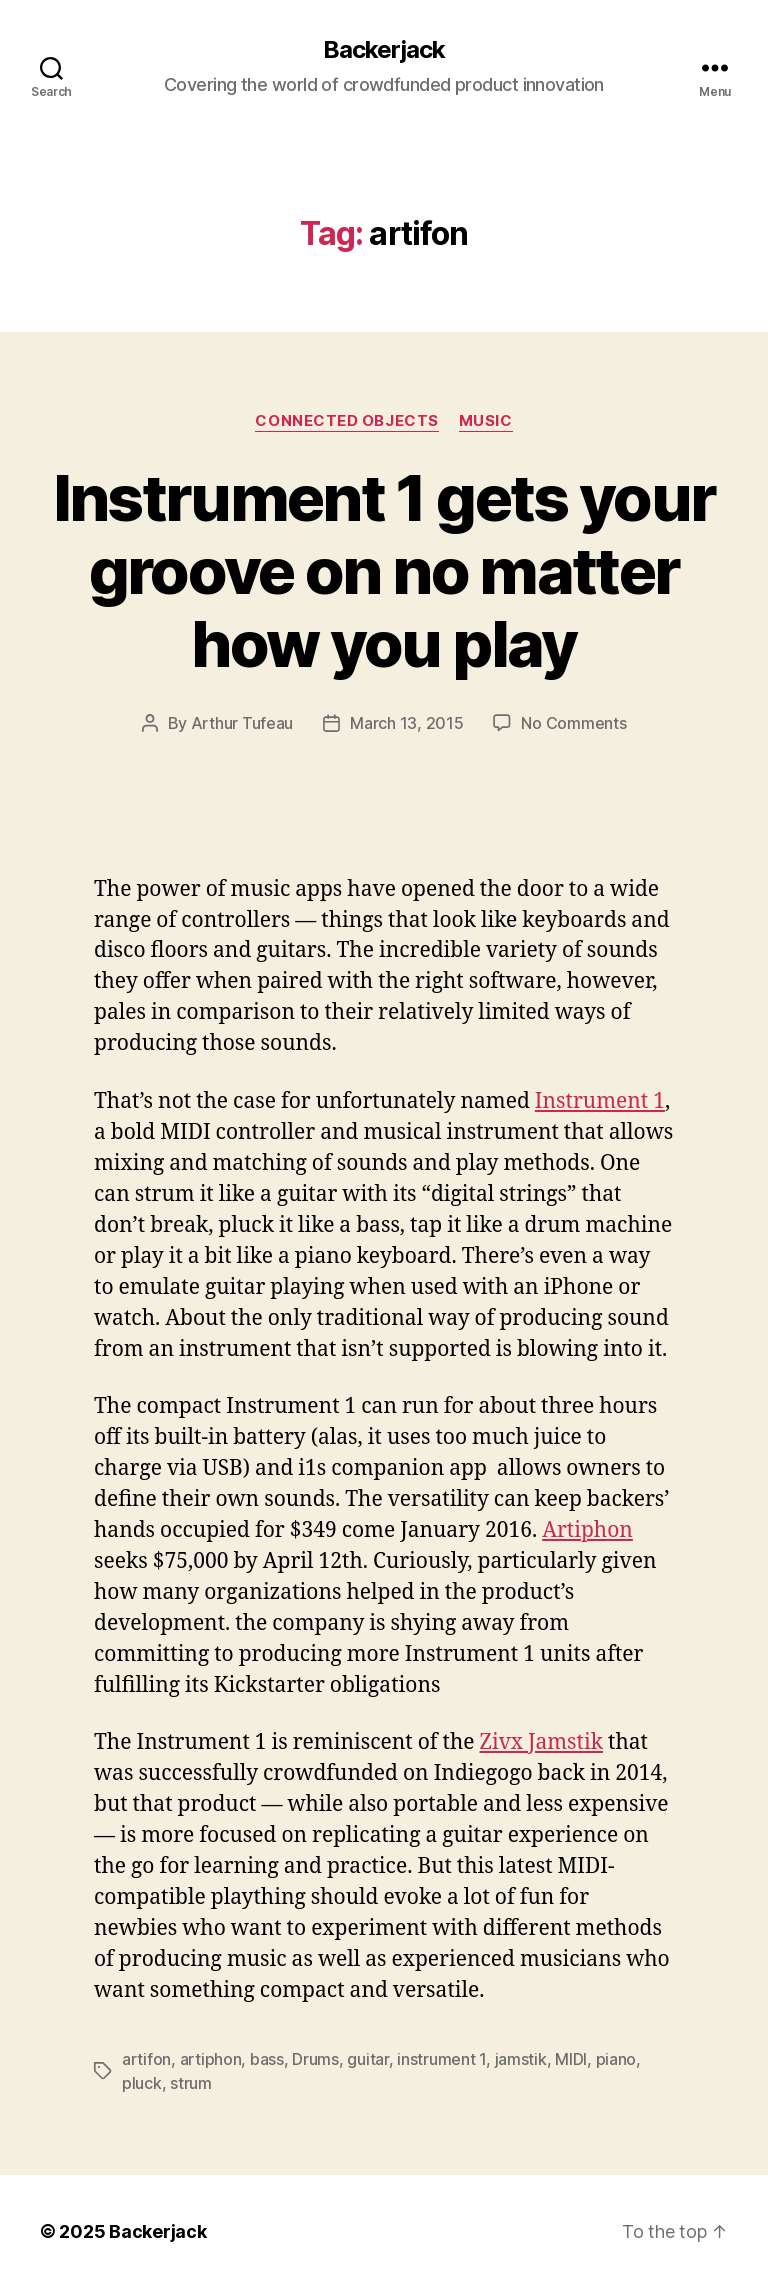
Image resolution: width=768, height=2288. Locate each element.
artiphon (211, 2059)
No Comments (573, 723)
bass (267, 2059)
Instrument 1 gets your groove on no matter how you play (384, 570)
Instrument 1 (600, 1101)
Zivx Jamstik (541, 1742)
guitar (367, 2059)
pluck (142, 2083)
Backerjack (384, 50)
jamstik (521, 2059)
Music (486, 421)
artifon (146, 2059)
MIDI (571, 2059)
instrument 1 (441, 2059)
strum (191, 2083)
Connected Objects (346, 421)
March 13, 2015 (406, 723)
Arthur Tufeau (242, 723)
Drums (315, 2059)
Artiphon (587, 1530)
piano (616, 2059)
